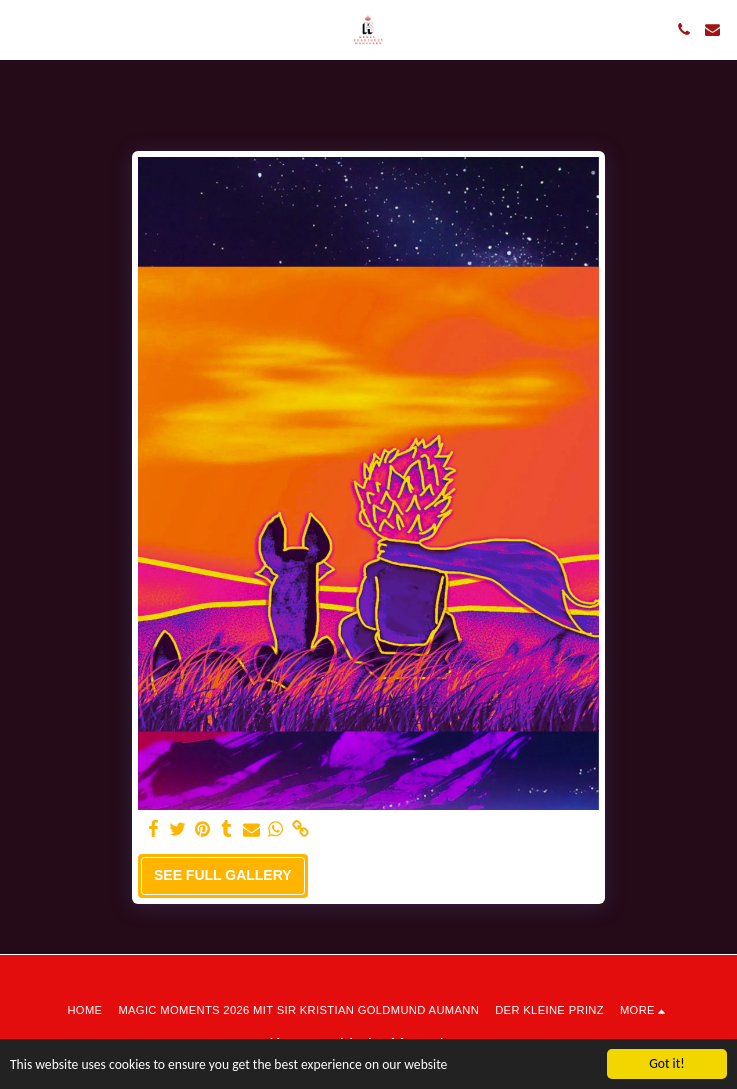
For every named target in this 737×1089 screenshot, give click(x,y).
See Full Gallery (223, 875)
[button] (22, 29)
